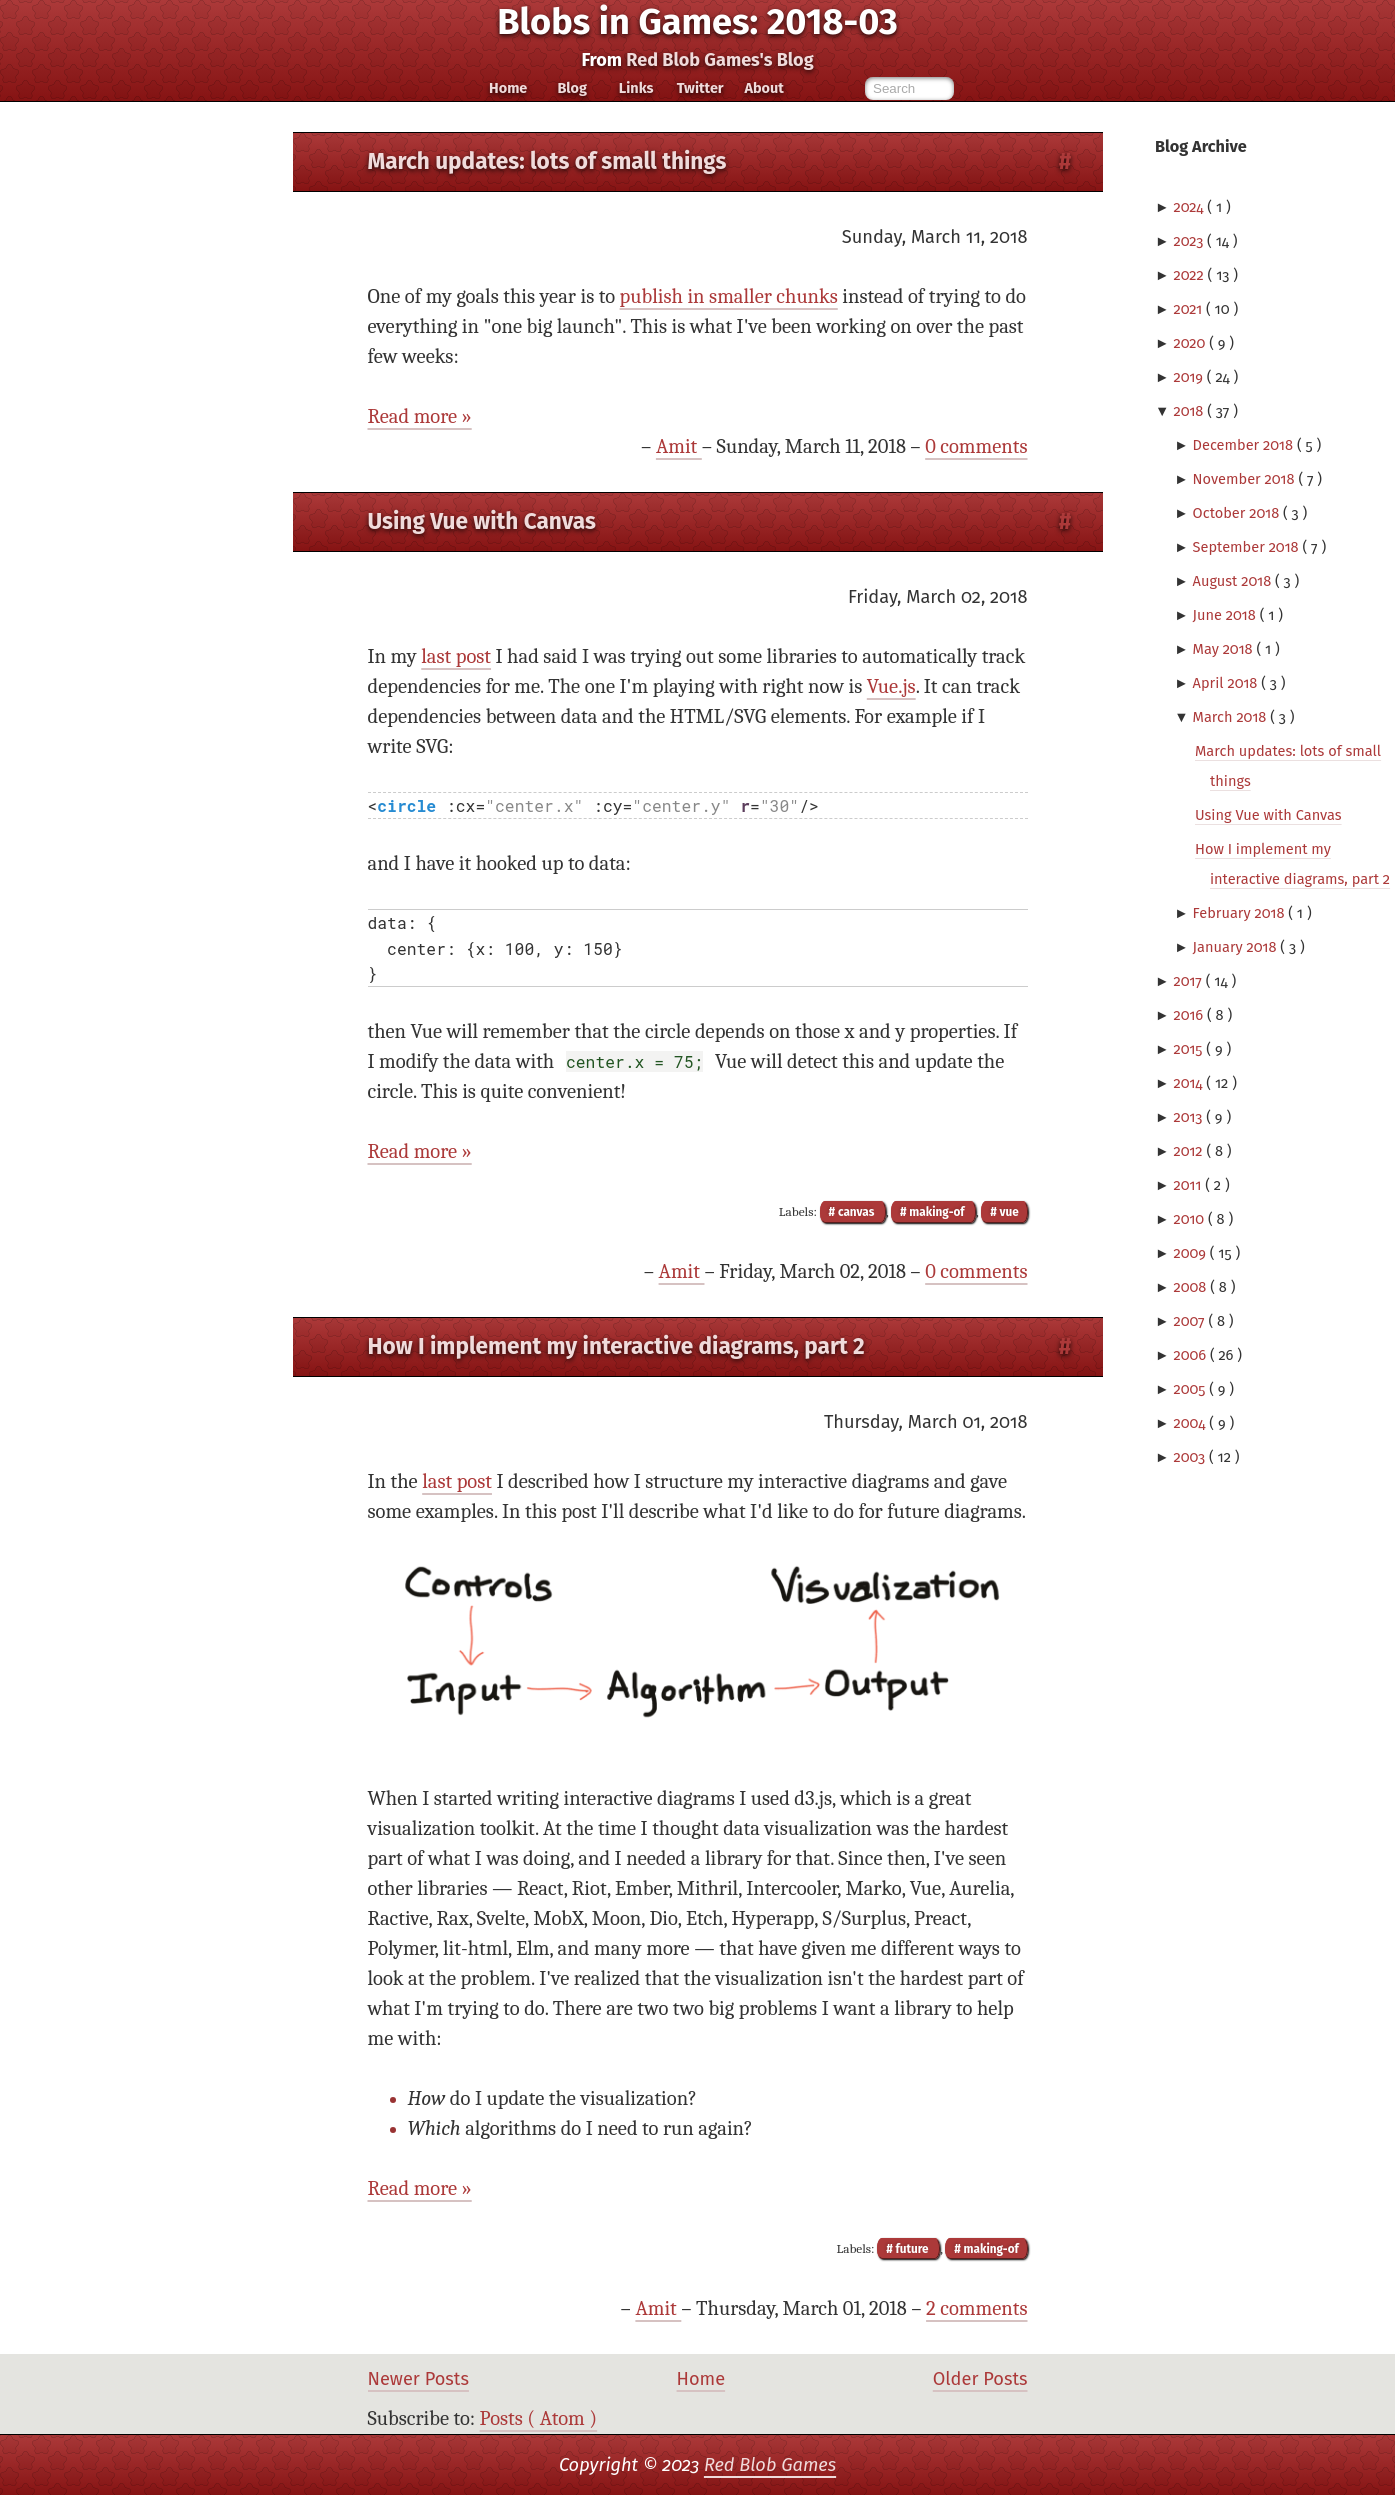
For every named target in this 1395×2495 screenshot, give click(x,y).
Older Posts (980, 2379)
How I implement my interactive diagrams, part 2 (616, 1346)
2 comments (976, 2308)
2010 (1190, 1219)
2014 (1189, 1083)
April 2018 (1227, 683)
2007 (1190, 1321)
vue (1008, 1212)
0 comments (976, 446)
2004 (1191, 1423)
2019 (1189, 377)
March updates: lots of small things (547, 161)
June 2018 (1226, 615)
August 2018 (1234, 581)
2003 (1191, 1457)
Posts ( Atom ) (539, 2418)
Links (636, 88)
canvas (856, 1212)
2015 (1189, 1049)
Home (508, 88)
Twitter (700, 88)
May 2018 (1225, 649)
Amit (679, 446)
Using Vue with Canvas (1268, 815)
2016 (1190, 1015)
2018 (1190, 411)
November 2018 (1246, 479)
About (763, 88)
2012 (1189, 1151)
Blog (572, 88)
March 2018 (1232, 717)
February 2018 (1241, 913)
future (912, 2249)
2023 (1190, 241)
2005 (1191, 1389)
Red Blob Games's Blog (719, 60)
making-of (937, 1212)
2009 (1191, 1253)
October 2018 (1238, 513)
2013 (1189, 1117)
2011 (1189, 1185)
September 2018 (1248, 547)
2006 (1191, 1355)
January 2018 (1237, 947)
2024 (1190, 207)
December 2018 (1245, 445)
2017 (1189, 981)
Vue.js (891, 686)
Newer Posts (418, 2379)
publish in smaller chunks (729, 296)
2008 (1191, 1287)
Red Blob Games (770, 2465)
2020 (1191, 343)
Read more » (420, 416)
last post (456, 656)
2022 (1190, 275)
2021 (1189, 309)
